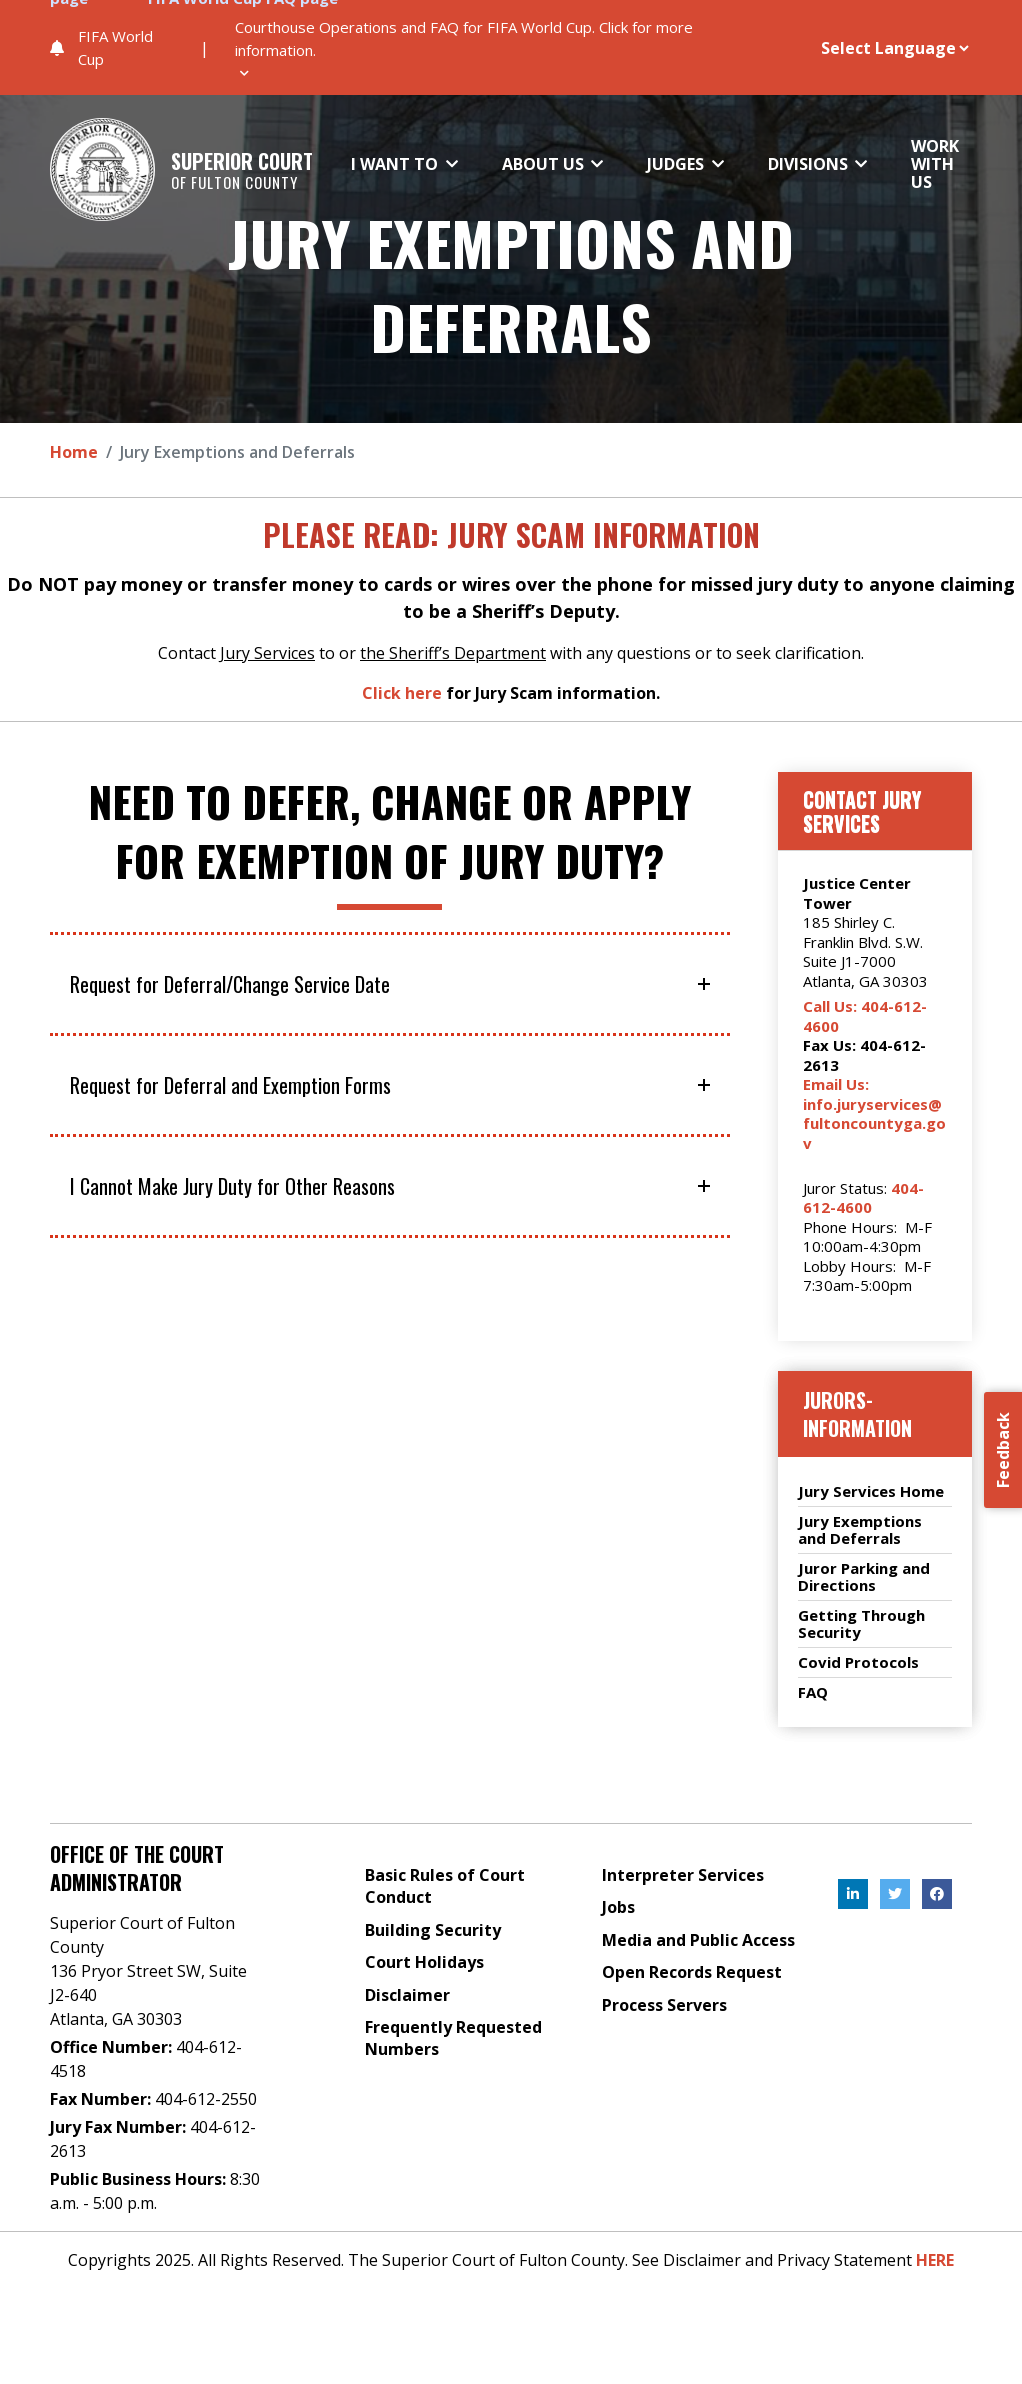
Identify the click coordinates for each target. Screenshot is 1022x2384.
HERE (935, 2260)
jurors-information (857, 1414)
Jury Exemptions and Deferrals (511, 284)
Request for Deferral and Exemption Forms (230, 1085)
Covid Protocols (858, 1662)
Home (74, 452)
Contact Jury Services (862, 811)
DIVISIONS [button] (810, 163)
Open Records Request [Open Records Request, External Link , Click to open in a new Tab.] (692, 1972)
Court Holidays (424, 1962)
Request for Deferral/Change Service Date (230, 984)
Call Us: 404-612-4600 (865, 1016)
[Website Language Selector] (869, 48)
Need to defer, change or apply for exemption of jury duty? (389, 831)
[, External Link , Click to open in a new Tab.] (853, 1894)
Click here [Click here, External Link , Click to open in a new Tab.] (402, 693)
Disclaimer (407, 1995)
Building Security (433, 1930)
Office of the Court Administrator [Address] (137, 1868)
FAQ (813, 1692)
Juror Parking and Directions (864, 1577)
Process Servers (664, 2005)
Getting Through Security (861, 1624)
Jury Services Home (871, 1491)
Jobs (618, 1907)
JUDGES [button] (677, 163)
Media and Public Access (698, 1940)
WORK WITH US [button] (935, 164)
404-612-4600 (863, 1198)
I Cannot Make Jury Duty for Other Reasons (232, 1186)
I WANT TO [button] (396, 163)
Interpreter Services (683, 1875)
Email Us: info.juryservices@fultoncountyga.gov (874, 1113)
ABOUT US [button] (545, 163)
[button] (500, 47)
